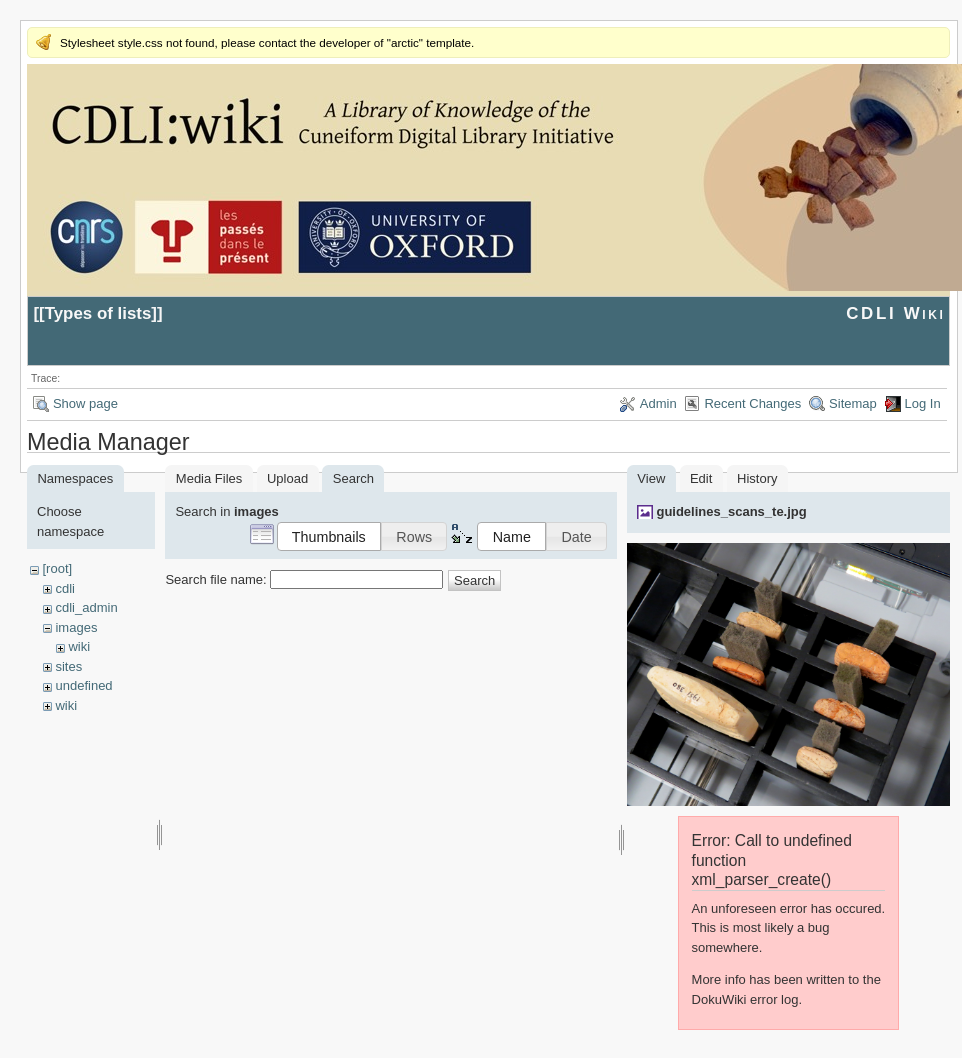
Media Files (209, 478)
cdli (65, 588)
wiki (79, 646)
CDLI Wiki (895, 313)
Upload (287, 478)
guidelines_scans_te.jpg (731, 511)
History (757, 478)
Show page (85, 403)
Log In (923, 403)
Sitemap (853, 403)
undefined (83, 685)
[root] (57, 568)
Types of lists (98, 313)
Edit (701, 478)
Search (474, 580)
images (76, 627)
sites (68, 666)
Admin (658, 403)
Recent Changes (752, 403)
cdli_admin (86, 607)
